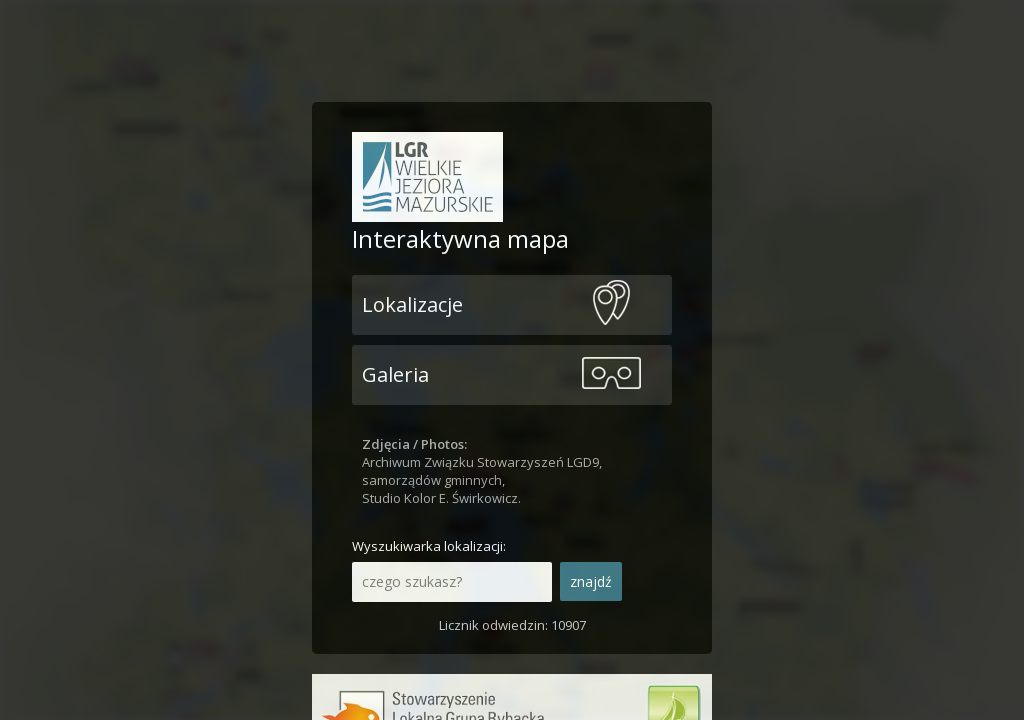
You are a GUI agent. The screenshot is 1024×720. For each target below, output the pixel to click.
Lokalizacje (412, 304)
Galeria (395, 374)
